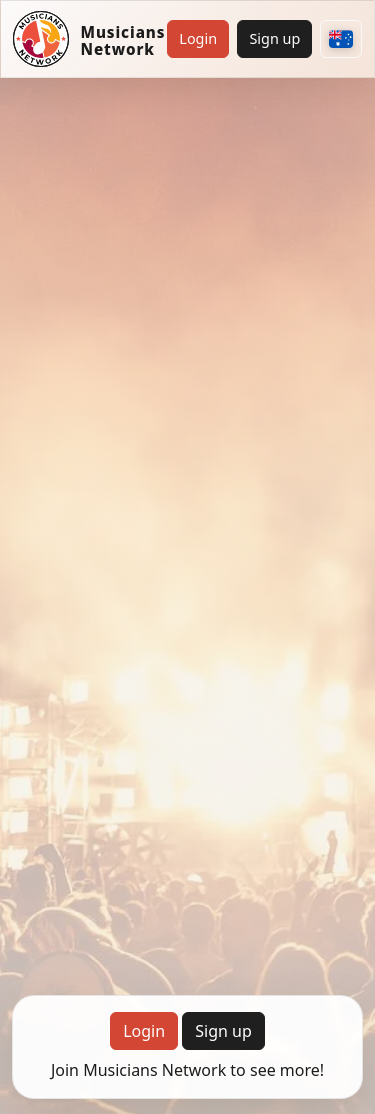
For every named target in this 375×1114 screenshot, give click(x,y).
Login (198, 38)
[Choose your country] (341, 39)
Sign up (274, 38)
